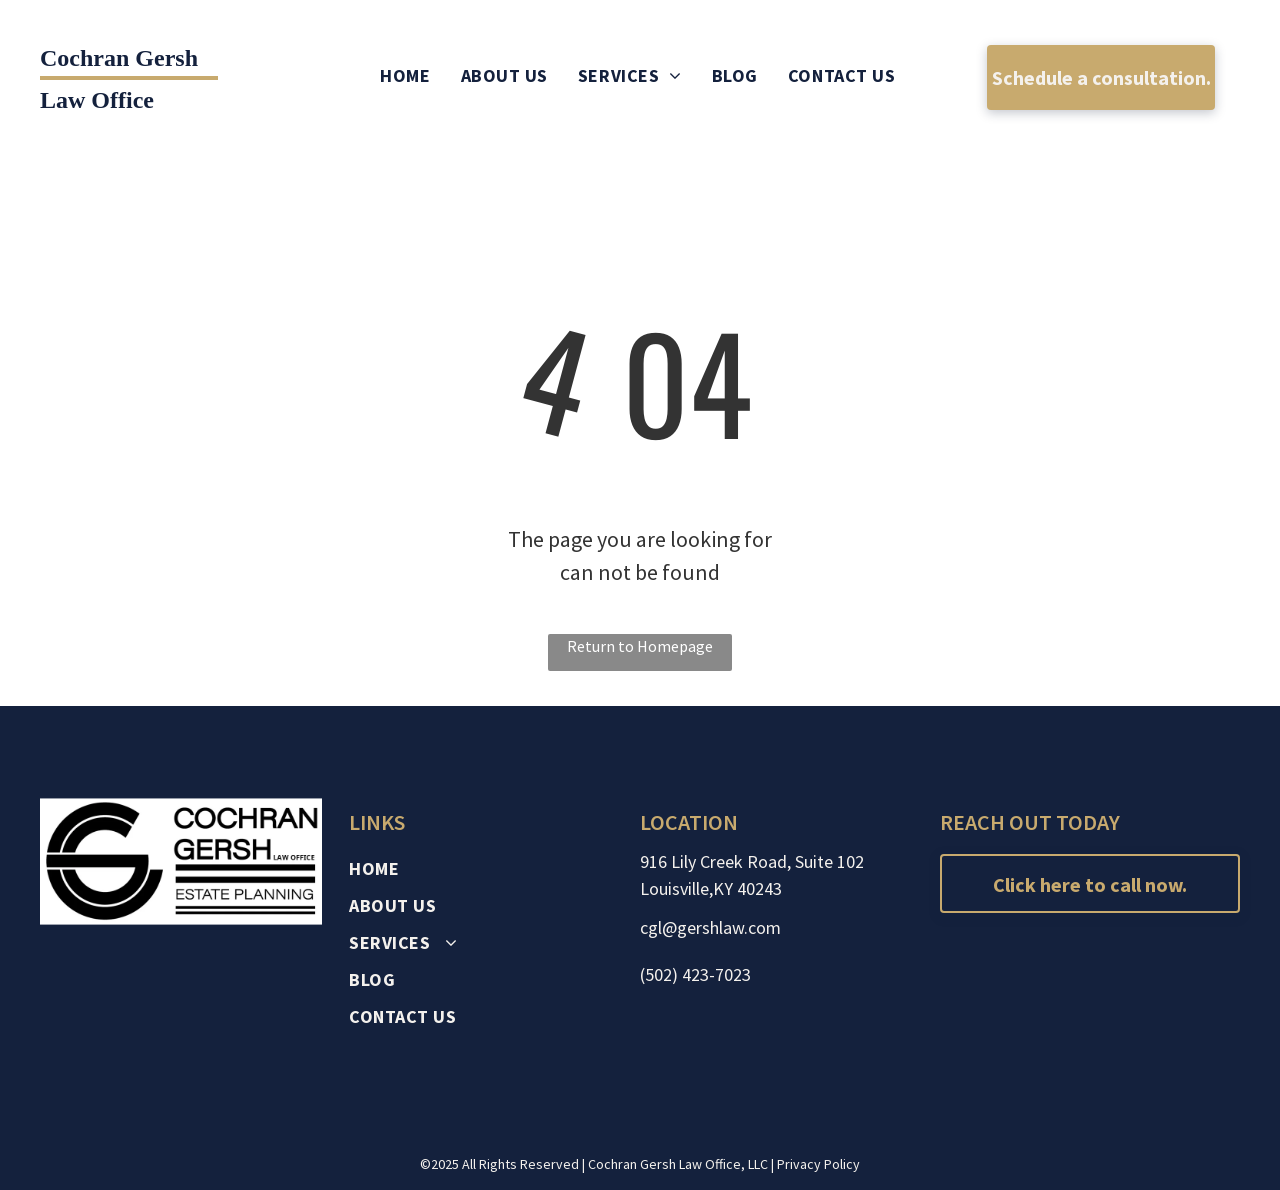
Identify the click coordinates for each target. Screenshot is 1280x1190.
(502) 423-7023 (695, 974)
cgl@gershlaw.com (710, 927)
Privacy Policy (818, 1164)
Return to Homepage (640, 646)
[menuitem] (405, 75)
